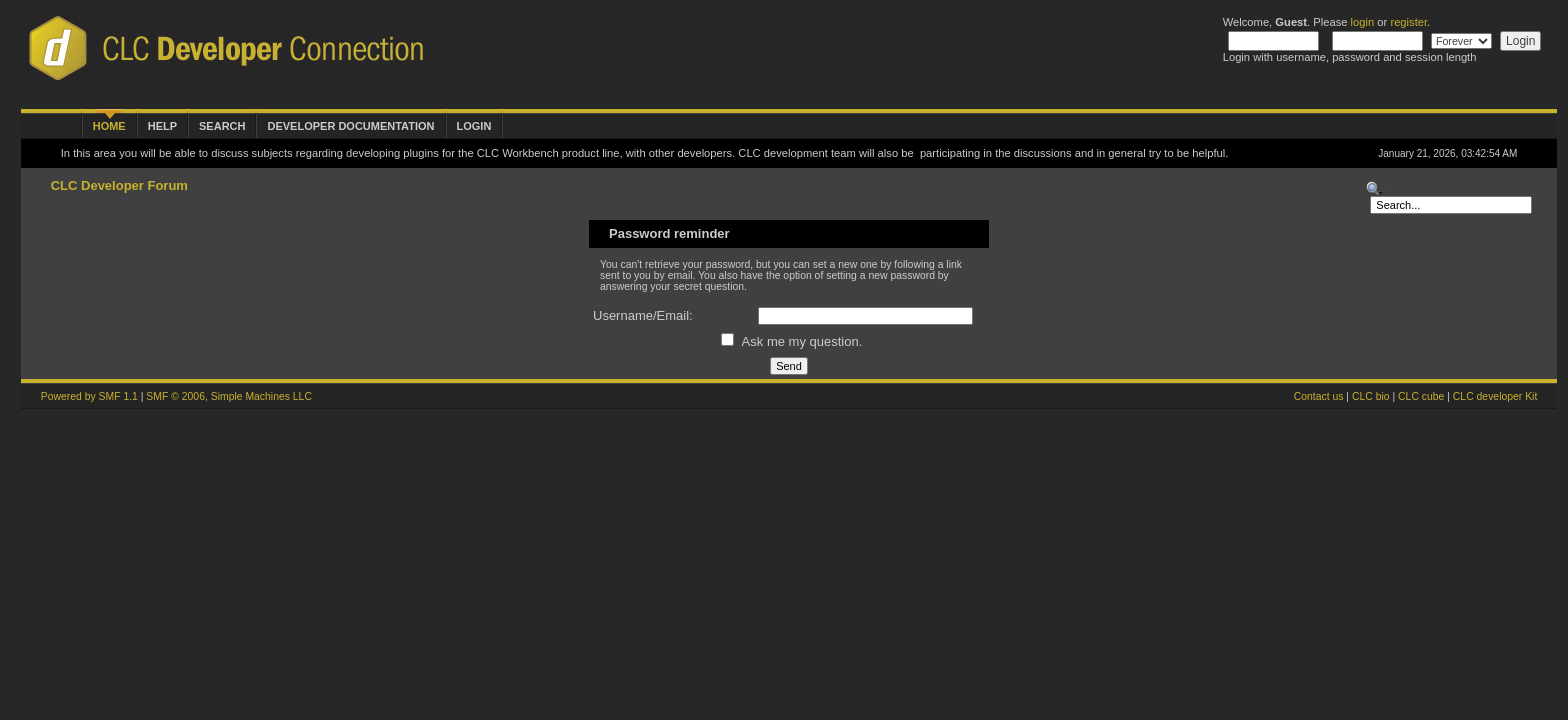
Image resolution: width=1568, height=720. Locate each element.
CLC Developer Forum (119, 185)
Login (474, 126)
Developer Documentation (350, 126)
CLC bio (1371, 396)
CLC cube (1421, 396)
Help (162, 126)
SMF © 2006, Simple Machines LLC (229, 396)
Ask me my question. (792, 341)
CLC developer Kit (1495, 396)
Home (109, 126)
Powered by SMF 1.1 (89, 396)
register (1408, 22)
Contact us (1319, 396)
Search (222, 126)
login (1363, 22)
